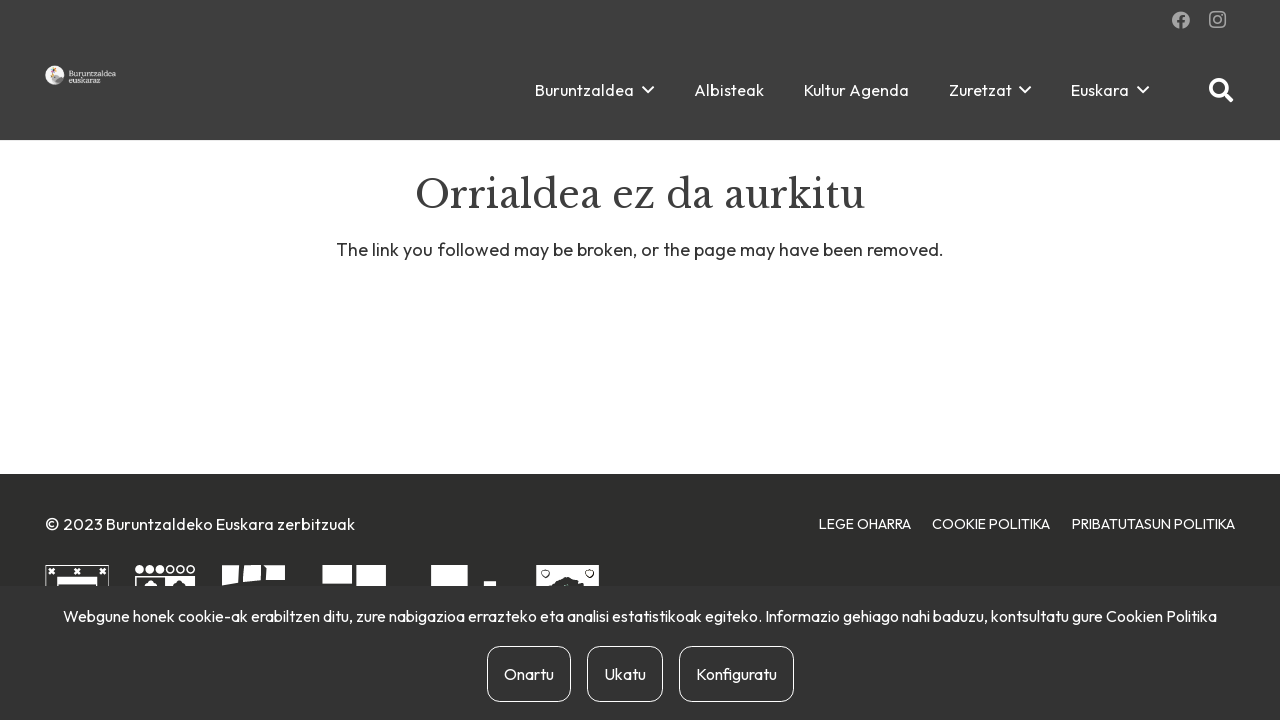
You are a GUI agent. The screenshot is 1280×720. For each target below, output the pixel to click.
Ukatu (625, 674)
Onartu (529, 674)
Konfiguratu (736, 674)
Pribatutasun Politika (1153, 524)
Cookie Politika (991, 524)
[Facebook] (1181, 20)
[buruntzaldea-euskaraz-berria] (81, 75)
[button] (644, 90)
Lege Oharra (865, 524)
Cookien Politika (1161, 616)
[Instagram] (1217, 20)
